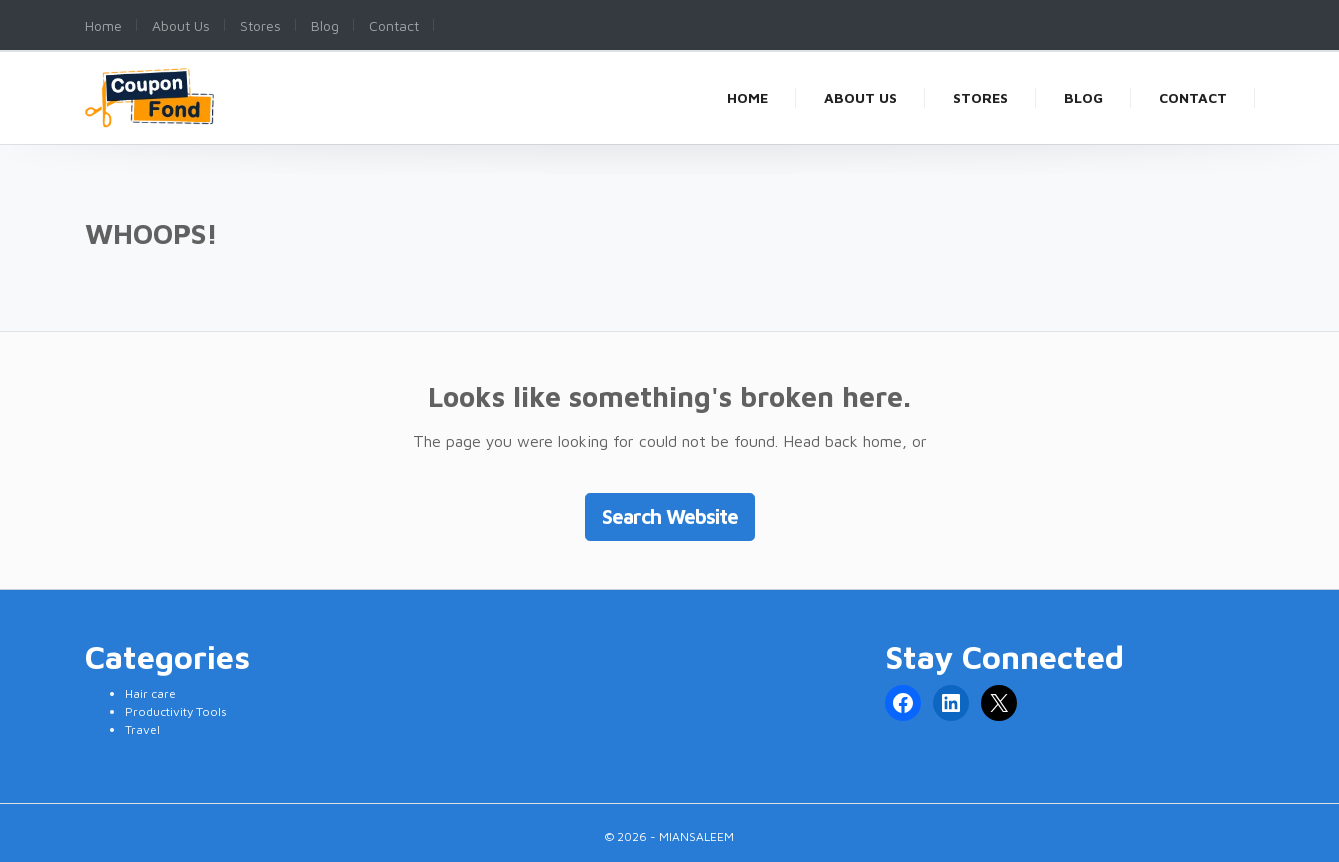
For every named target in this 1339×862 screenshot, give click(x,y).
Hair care (150, 693)
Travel (142, 729)
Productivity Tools (176, 711)
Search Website (670, 516)
